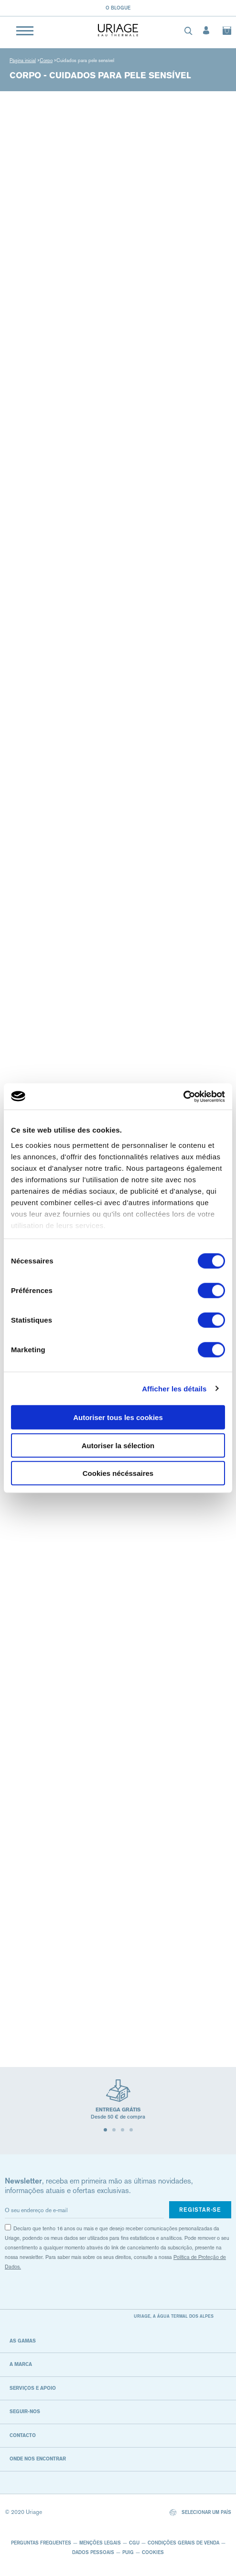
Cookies (153, 2552)
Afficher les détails (174, 1388)
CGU (134, 2542)
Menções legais (100, 2542)
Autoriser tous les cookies (118, 1417)
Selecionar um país (200, 2512)
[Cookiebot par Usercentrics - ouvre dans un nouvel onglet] (183, 1096)
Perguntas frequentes (41, 2542)
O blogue (118, 8)
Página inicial (23, 60)
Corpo (46, 60)
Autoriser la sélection (118, 1445)
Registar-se (200, 2209)
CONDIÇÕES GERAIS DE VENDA (183, 2542)
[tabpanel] (118, 2103)
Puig (128, 2552)
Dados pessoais (93, 2552)
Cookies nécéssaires (118, 1473)
